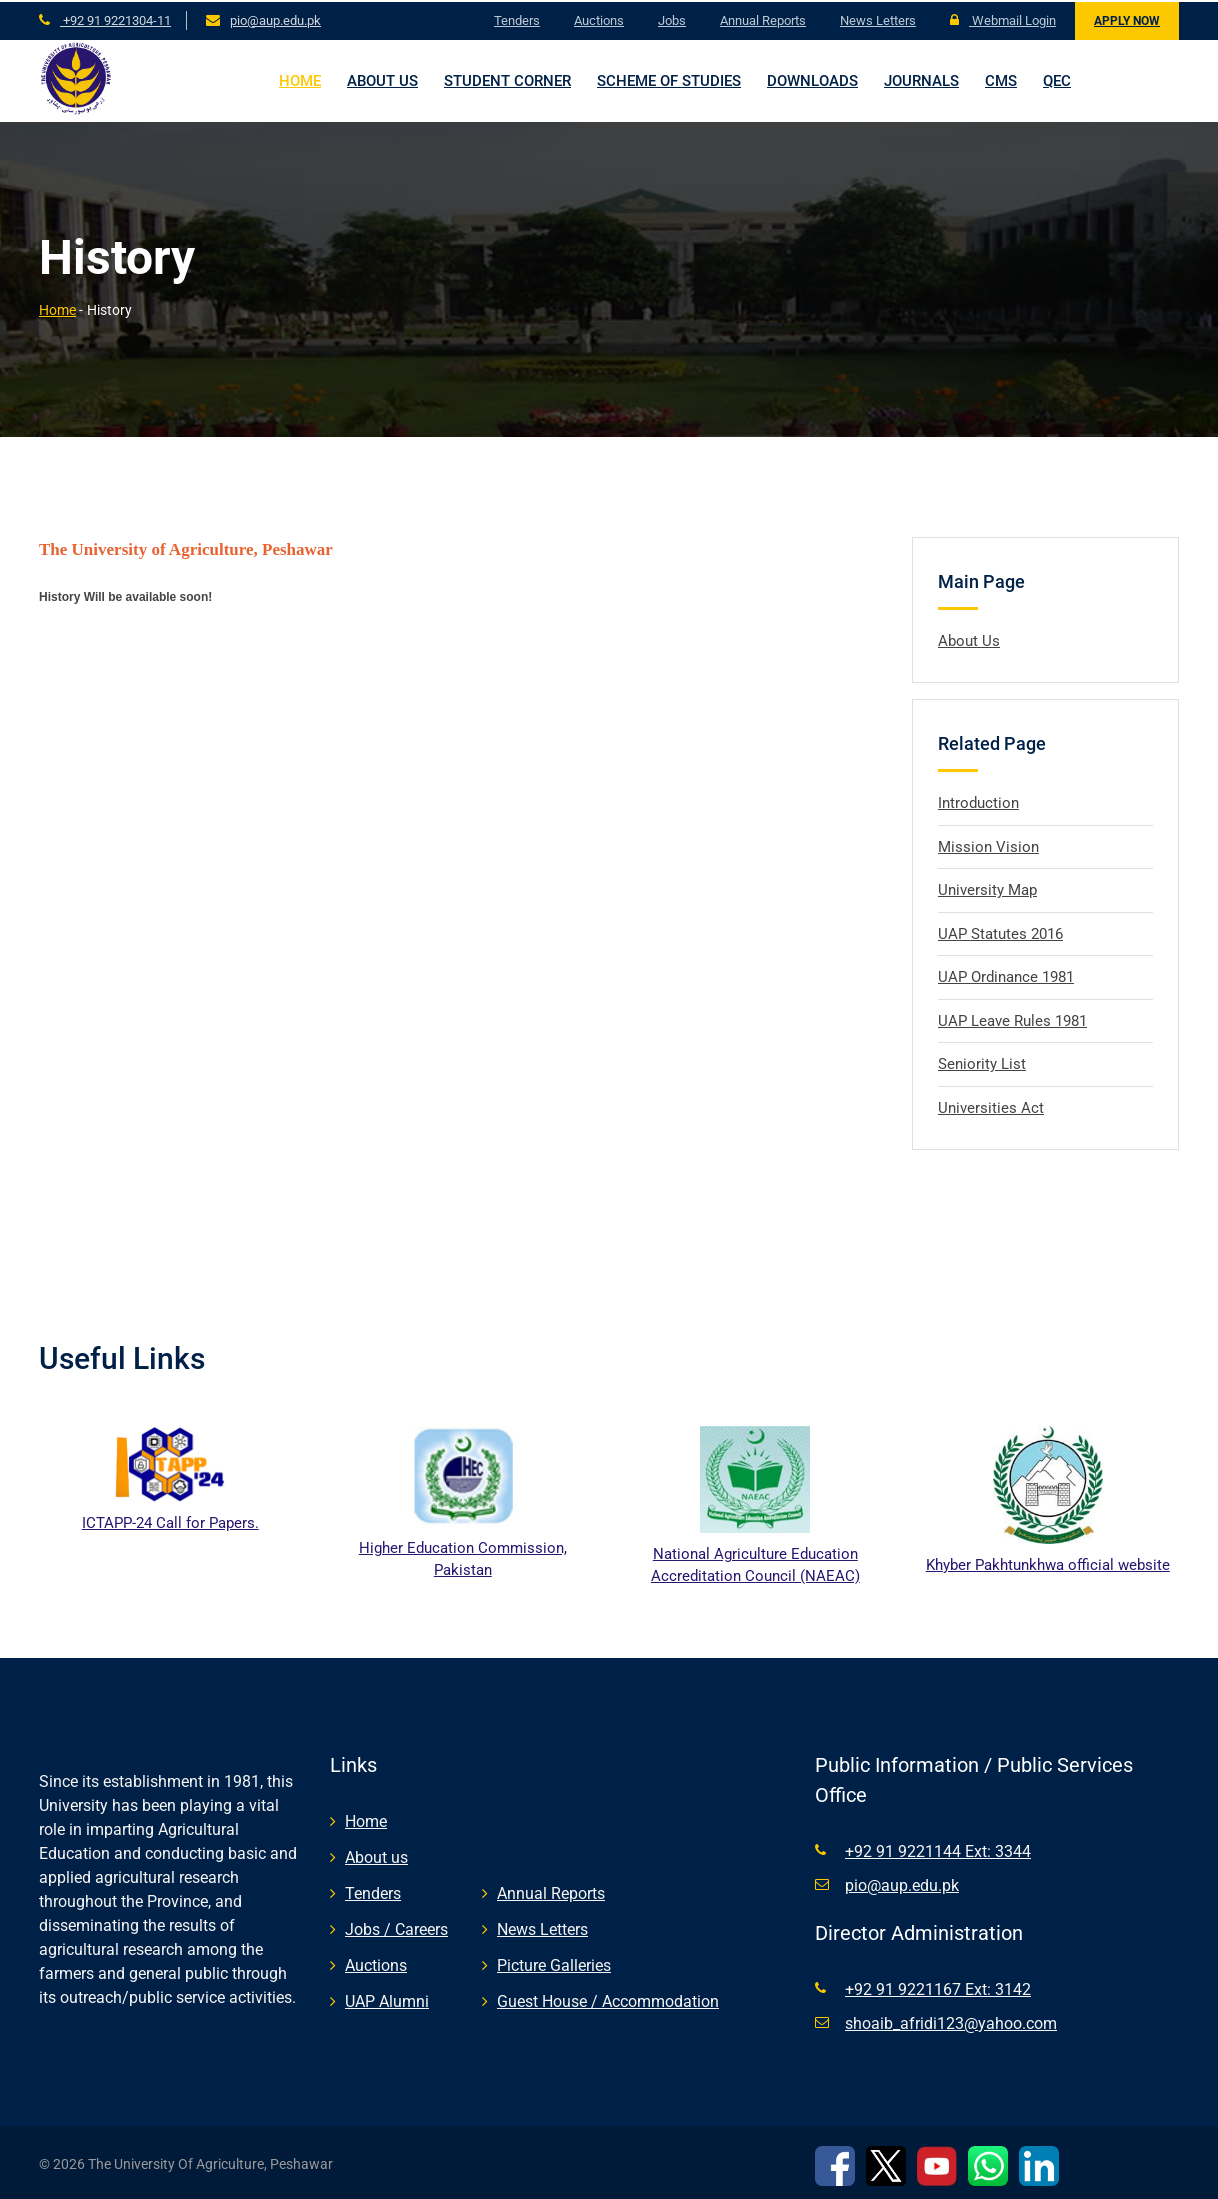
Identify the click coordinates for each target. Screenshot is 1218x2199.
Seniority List (982, 1063)
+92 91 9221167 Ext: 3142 (938, 1987)
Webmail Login (1003, 18)
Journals (921, 79)
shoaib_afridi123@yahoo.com (951, 2021)
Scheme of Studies (669, 79)
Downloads (812, 79)
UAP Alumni (387, 1999)
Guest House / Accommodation (608, 1999)
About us (382, 79)
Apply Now (1127, 19)
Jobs (672, 18)
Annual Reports (763, 18)
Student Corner (507, 79)
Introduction (978, 802)
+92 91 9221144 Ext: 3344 (938, 1849)
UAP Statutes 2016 (1000, 932)
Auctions (599, 18)
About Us (969, 639)
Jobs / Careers (396, 1927)
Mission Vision (988, 845)
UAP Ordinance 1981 (1006, 976)
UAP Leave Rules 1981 (1012, 1019)
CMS (1001, 79)
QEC (1057, 79)
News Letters (878, 18)
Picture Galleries (554, 1963)
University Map (987, 889)
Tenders (517, 18)
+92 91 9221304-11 (115, 18)
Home (300, 79)
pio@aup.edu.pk (275, 18)
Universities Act (991, 1106)
